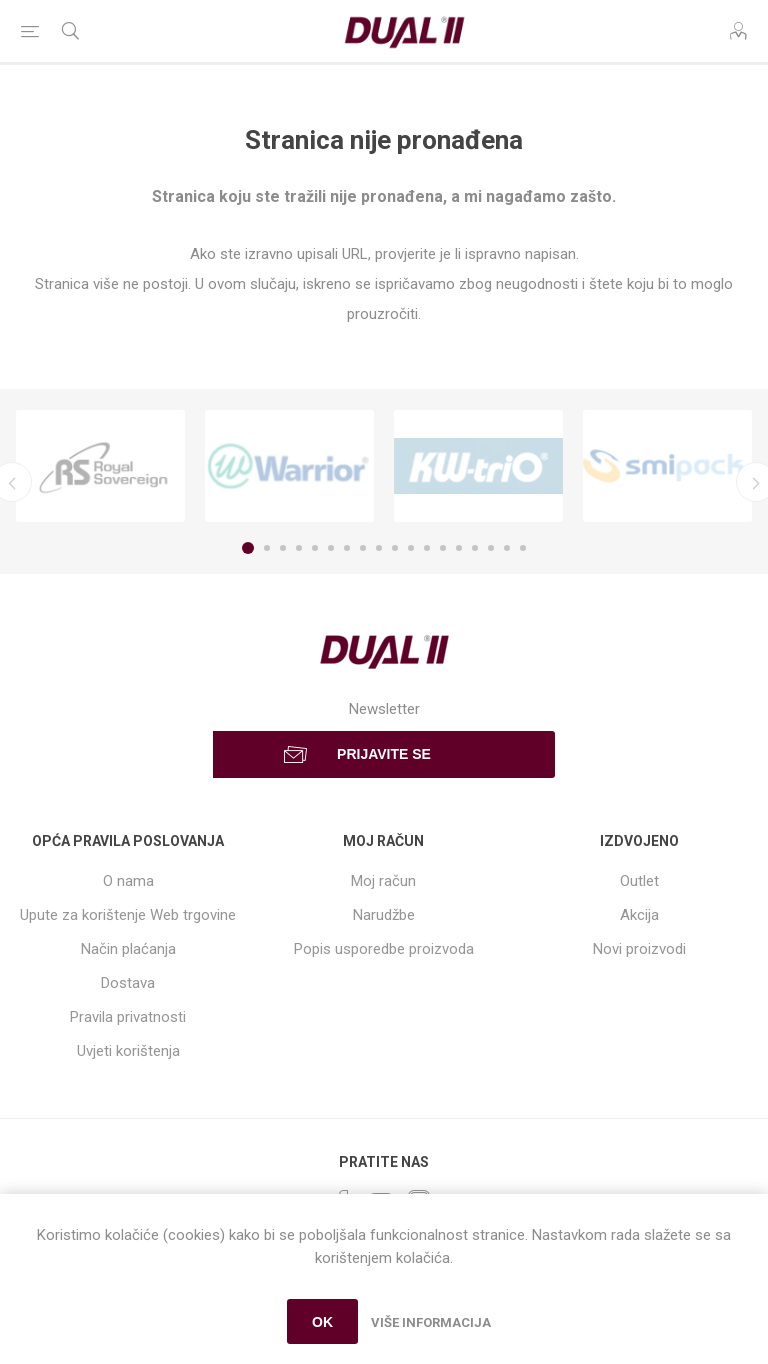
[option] (100, 466)
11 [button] (411, 548)
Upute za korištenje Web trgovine (128, 915)
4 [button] (299, 548)
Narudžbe (384, 915)
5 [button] (315, 548)
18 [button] (523, 548)
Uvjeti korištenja (128, 1051)
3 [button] (283, 548)
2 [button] (267, 548)
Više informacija (431, 1322)
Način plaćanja (128, 949)
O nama (128, 881)
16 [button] (491, 548)
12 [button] (427, 548)
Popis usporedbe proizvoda (384, 949)
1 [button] (248, 548)
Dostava (128, 983)
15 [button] (475, 548)
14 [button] (459, 548)
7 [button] (347, 548)
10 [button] (395, 548)
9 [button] (379, 548)
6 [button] (331, 548)
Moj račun (383, 881)
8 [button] (363, 548)
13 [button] (443, 548)
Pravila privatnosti (128, 1017)
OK (322, 1322)
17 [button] (507, 548)
